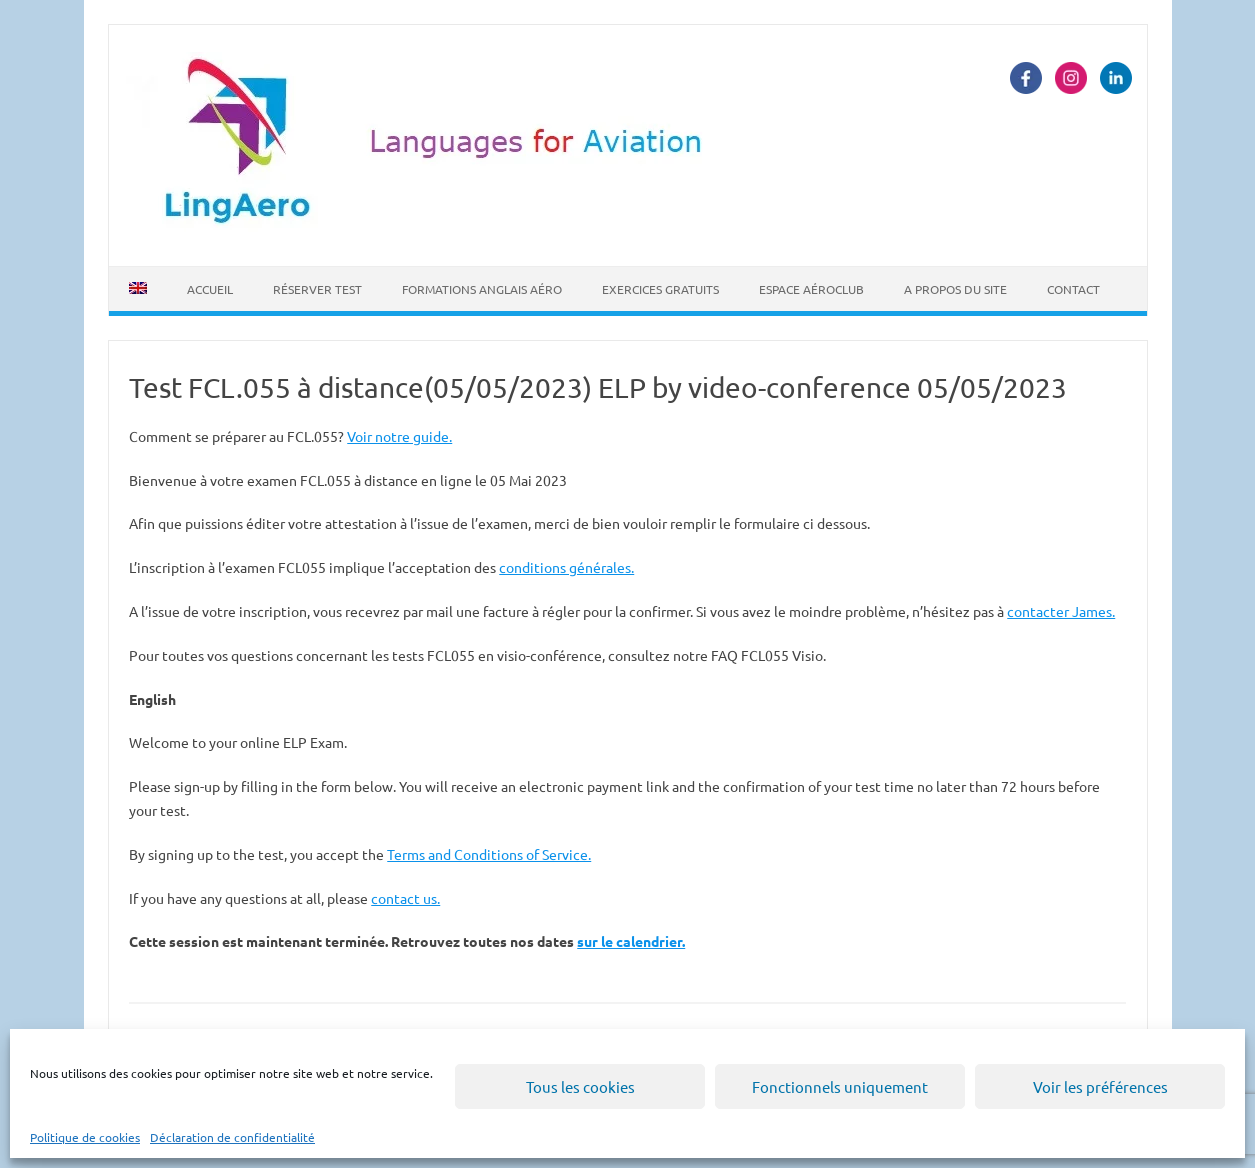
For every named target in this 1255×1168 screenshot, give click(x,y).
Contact (1073, 289)
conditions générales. (566, 567)
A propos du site (955, 289)
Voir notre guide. (399, 436)
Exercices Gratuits (660, 289)
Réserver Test (317, 289)
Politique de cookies (85, 1137)
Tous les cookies (580, 1086)
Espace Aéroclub (811, 289)
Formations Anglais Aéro (482, 289)
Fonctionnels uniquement (840, 1086)
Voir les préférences (1100, 1086)
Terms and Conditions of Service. (489, 854)
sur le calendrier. (631, 941)
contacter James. (1061, 611)
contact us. (405, 898)
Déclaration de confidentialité (232, 1137)
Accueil (210, 289)
